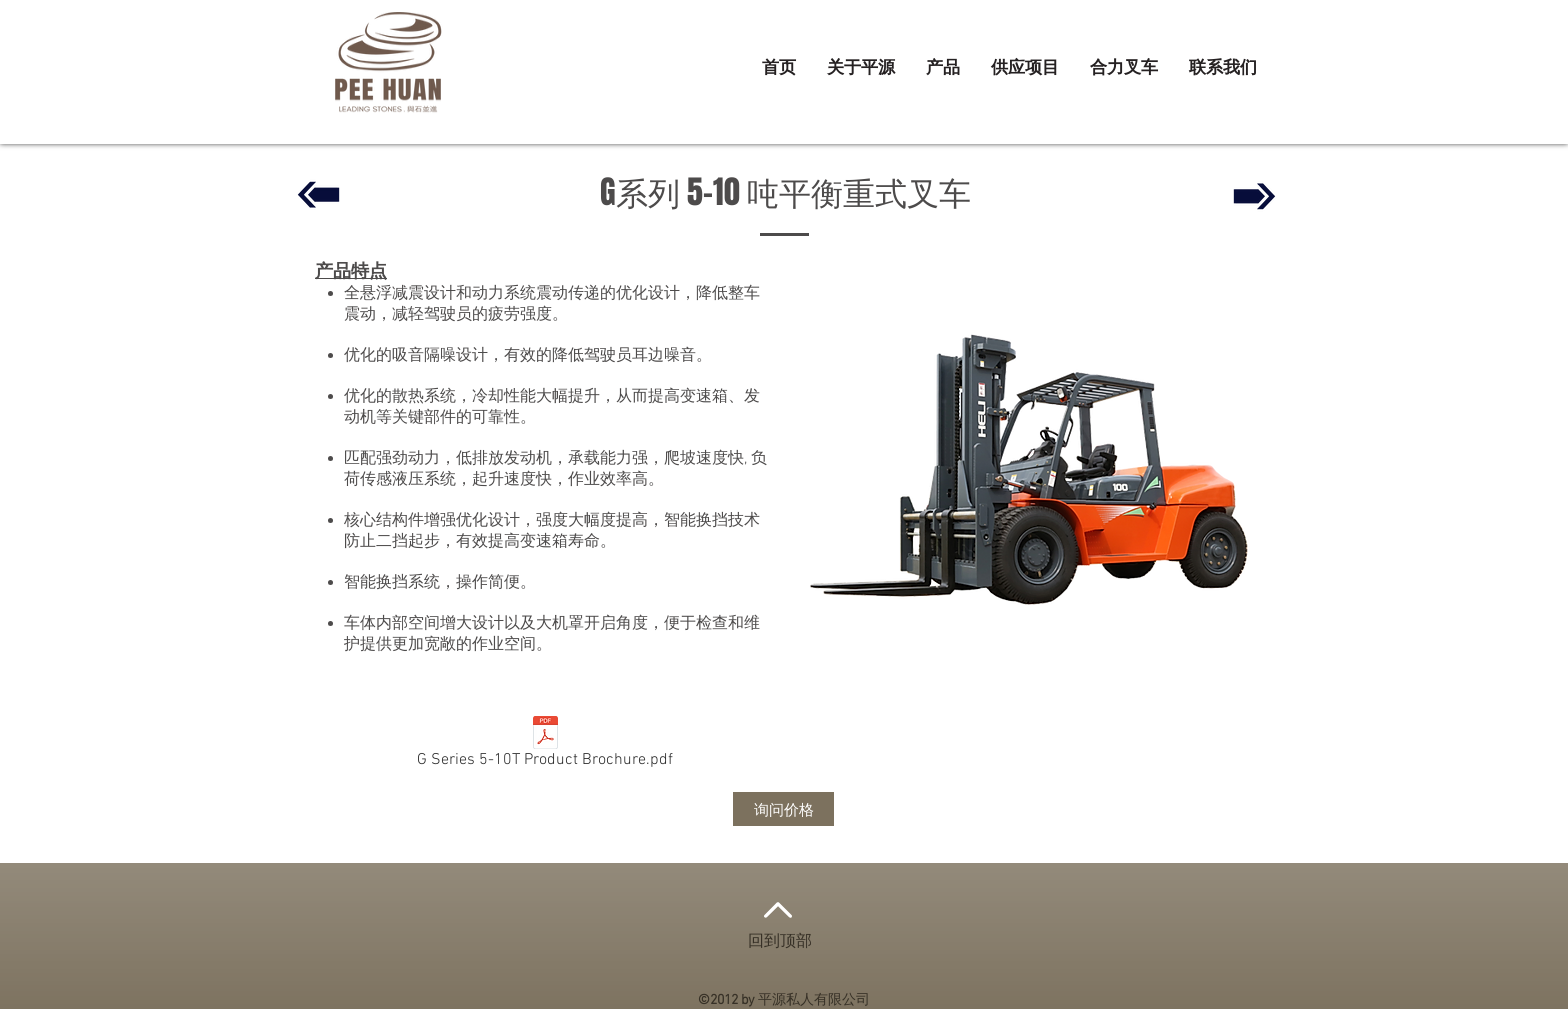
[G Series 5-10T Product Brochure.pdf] (545, 746)
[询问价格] (783, 809)
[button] (943, 69)
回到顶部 (780, 942)
